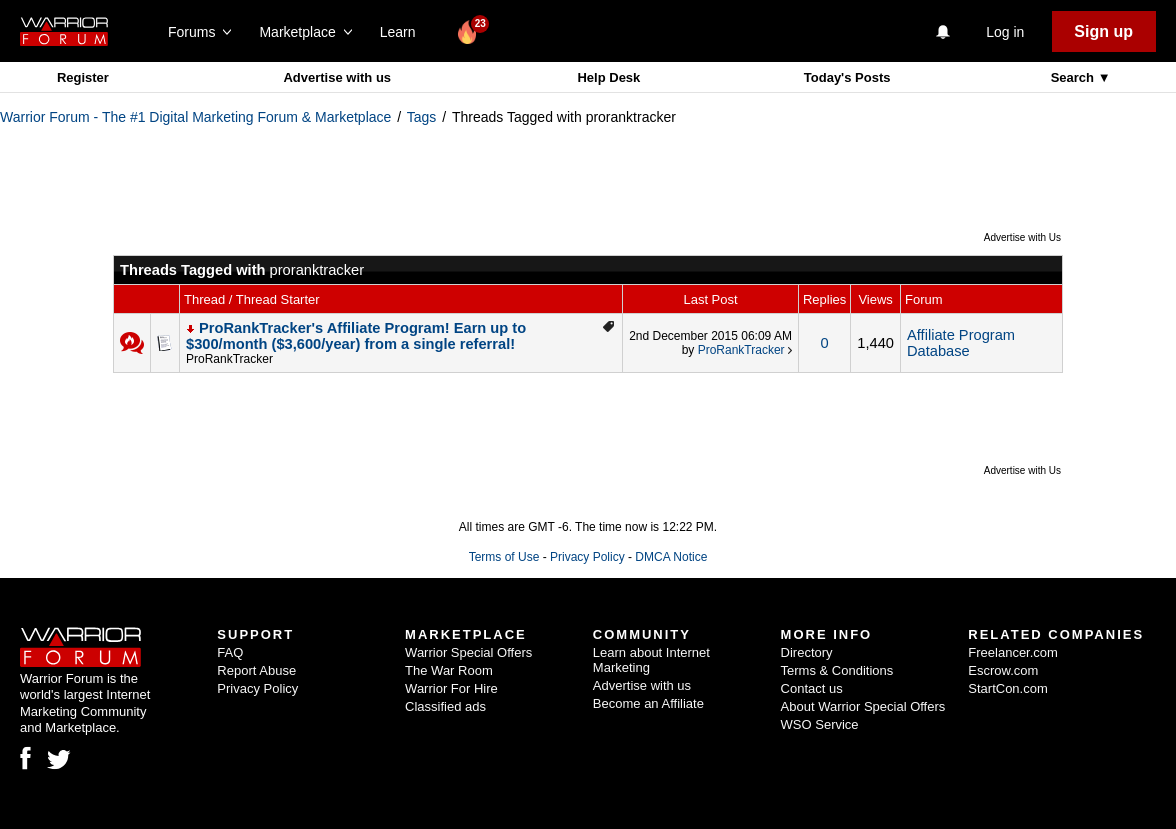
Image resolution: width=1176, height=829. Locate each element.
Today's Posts (847, 77)
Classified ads (445, 706)
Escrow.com (1003, 670)
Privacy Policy (587, 557)
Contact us (812, 688)
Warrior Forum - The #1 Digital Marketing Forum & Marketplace (195, 117)
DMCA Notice (671, 557)
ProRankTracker (229, 359)
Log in (1005, 32)
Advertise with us (337, 77)
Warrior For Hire (451, 688)
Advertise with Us (1022, 237)
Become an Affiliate (648, 703)
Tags (422, 117)
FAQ (230, 652)
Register (83, 77)
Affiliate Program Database (961, 343)
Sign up (1103, 31)
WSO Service (820, 724)
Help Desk (608, 77)
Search (1074, 77)
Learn (403, 32)
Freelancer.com (1013, 652)
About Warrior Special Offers (863, 706)
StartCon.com (1007, 688)
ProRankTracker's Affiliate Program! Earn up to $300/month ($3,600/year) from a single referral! (356, 336)
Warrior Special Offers (468, 652)
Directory (807, 652)
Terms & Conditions (837, 670)
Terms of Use (504, 557)
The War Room (449, 670)
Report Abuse (256, 670)
